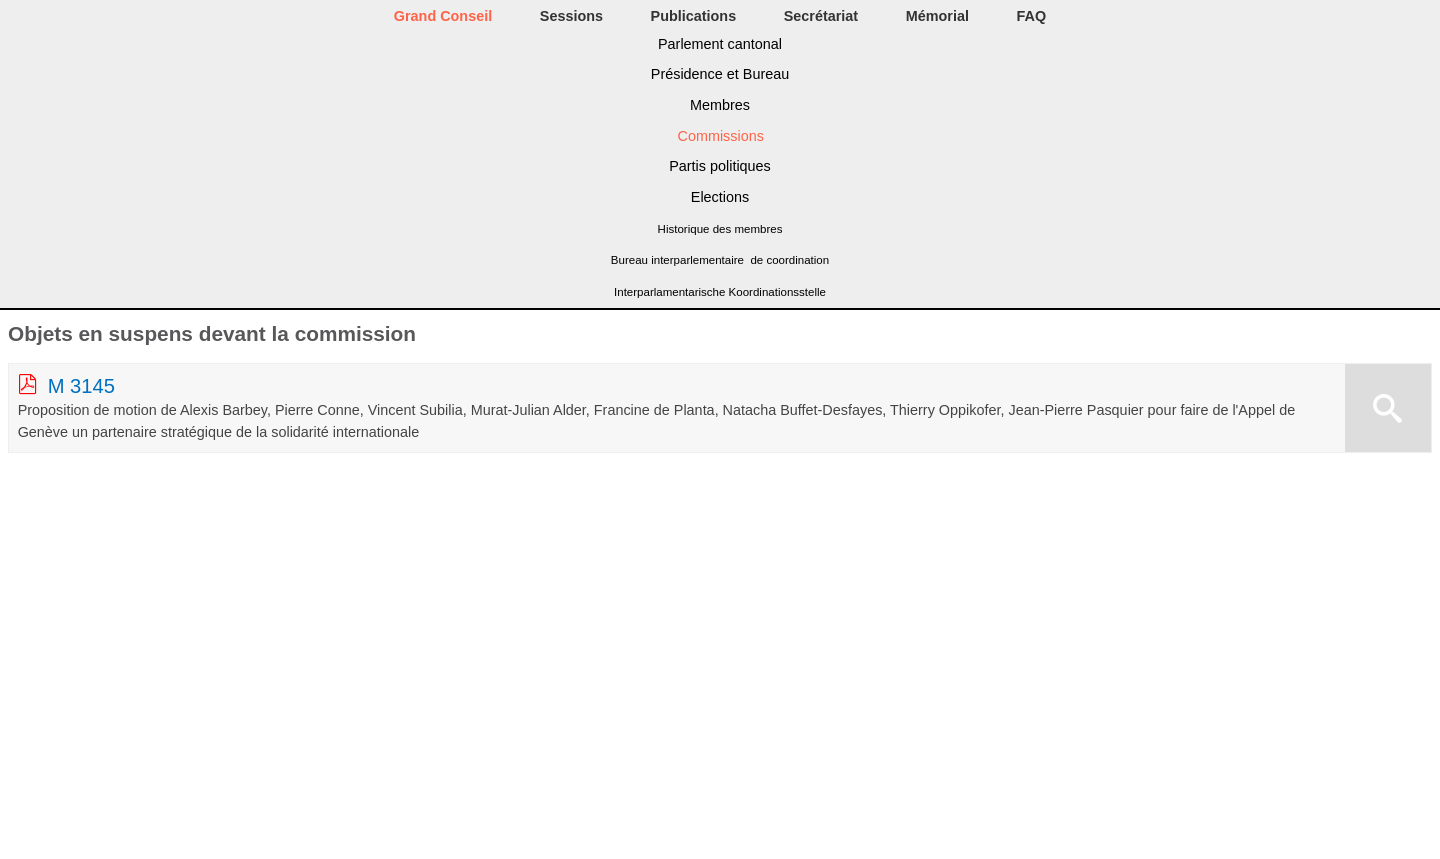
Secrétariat (821, 16)
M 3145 (81, 386)
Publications (694, 16)
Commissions (721, 136)
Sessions (571, 16)
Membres (720, 105)
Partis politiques (720, 166)
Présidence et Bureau (720, 74)
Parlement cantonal (720, 44)
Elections (720, 197)
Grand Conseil (443, 16)
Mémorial (937, 16)
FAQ (1032, 16)
